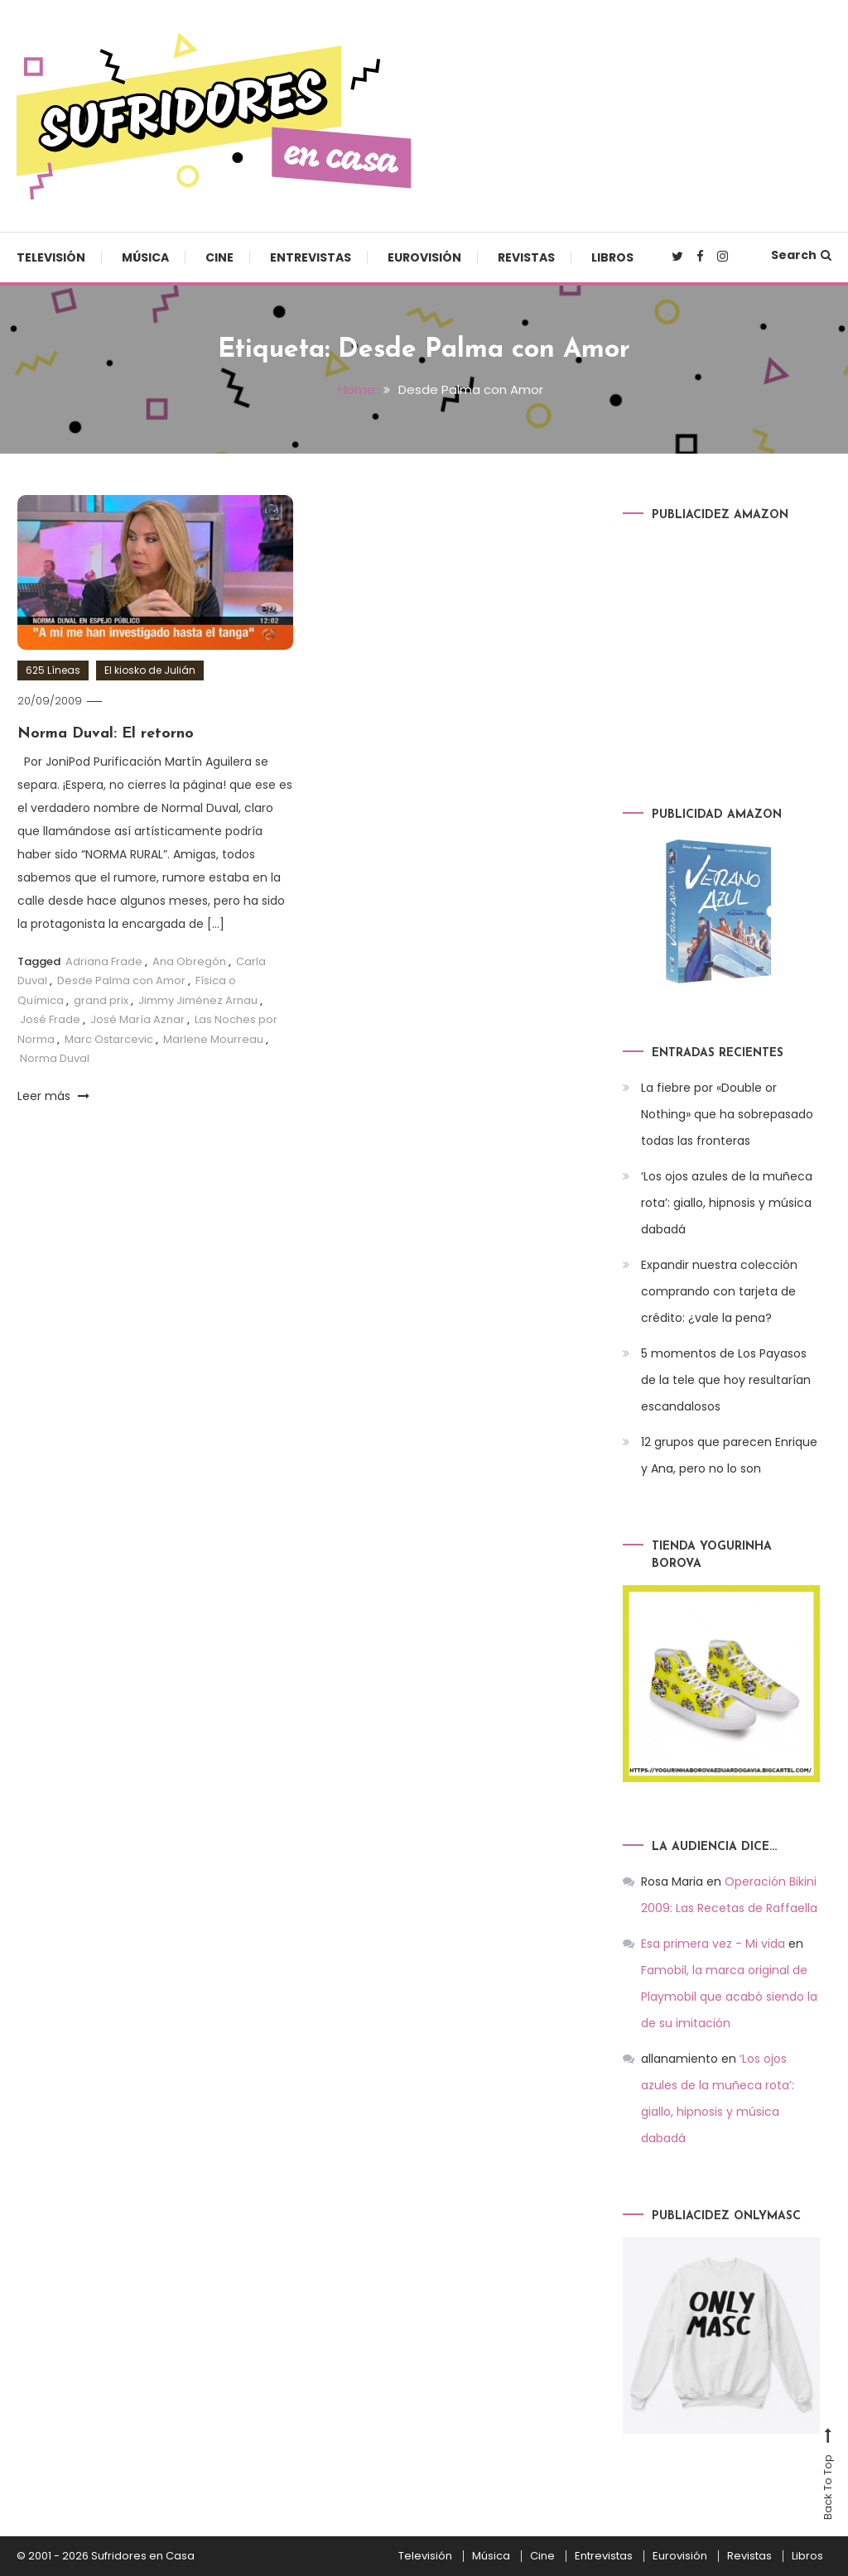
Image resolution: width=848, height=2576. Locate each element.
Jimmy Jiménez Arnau (198, 1000)
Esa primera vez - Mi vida (713, 1943)
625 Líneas (53, 670)
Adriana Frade (103, 961)
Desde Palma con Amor (121, 980)
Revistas (526, 257)
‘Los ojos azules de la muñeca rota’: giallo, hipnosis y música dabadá (726, 1203)
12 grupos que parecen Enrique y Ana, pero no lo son (729, 1455)
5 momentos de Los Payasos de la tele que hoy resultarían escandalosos (726, 1380)
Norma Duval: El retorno (105, 734)
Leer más (53, 1096)
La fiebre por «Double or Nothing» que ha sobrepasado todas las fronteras (727, 1114)
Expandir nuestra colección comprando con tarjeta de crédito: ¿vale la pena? (719, 1291)
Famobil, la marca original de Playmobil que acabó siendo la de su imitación (729, 1996)
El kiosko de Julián (149, 670)
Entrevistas (310, 257)
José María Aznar (137, 1019)
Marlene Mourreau (213, 1039)
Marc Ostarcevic (109, 1039)
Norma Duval (54, 1058)
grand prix (101, 1000)
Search (801, 255)
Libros (612, 257)
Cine (219, 257)
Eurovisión (424, 257)
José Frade (50, 1019)
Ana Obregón (189, 961)
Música (145, 257)
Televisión (51, 257)
